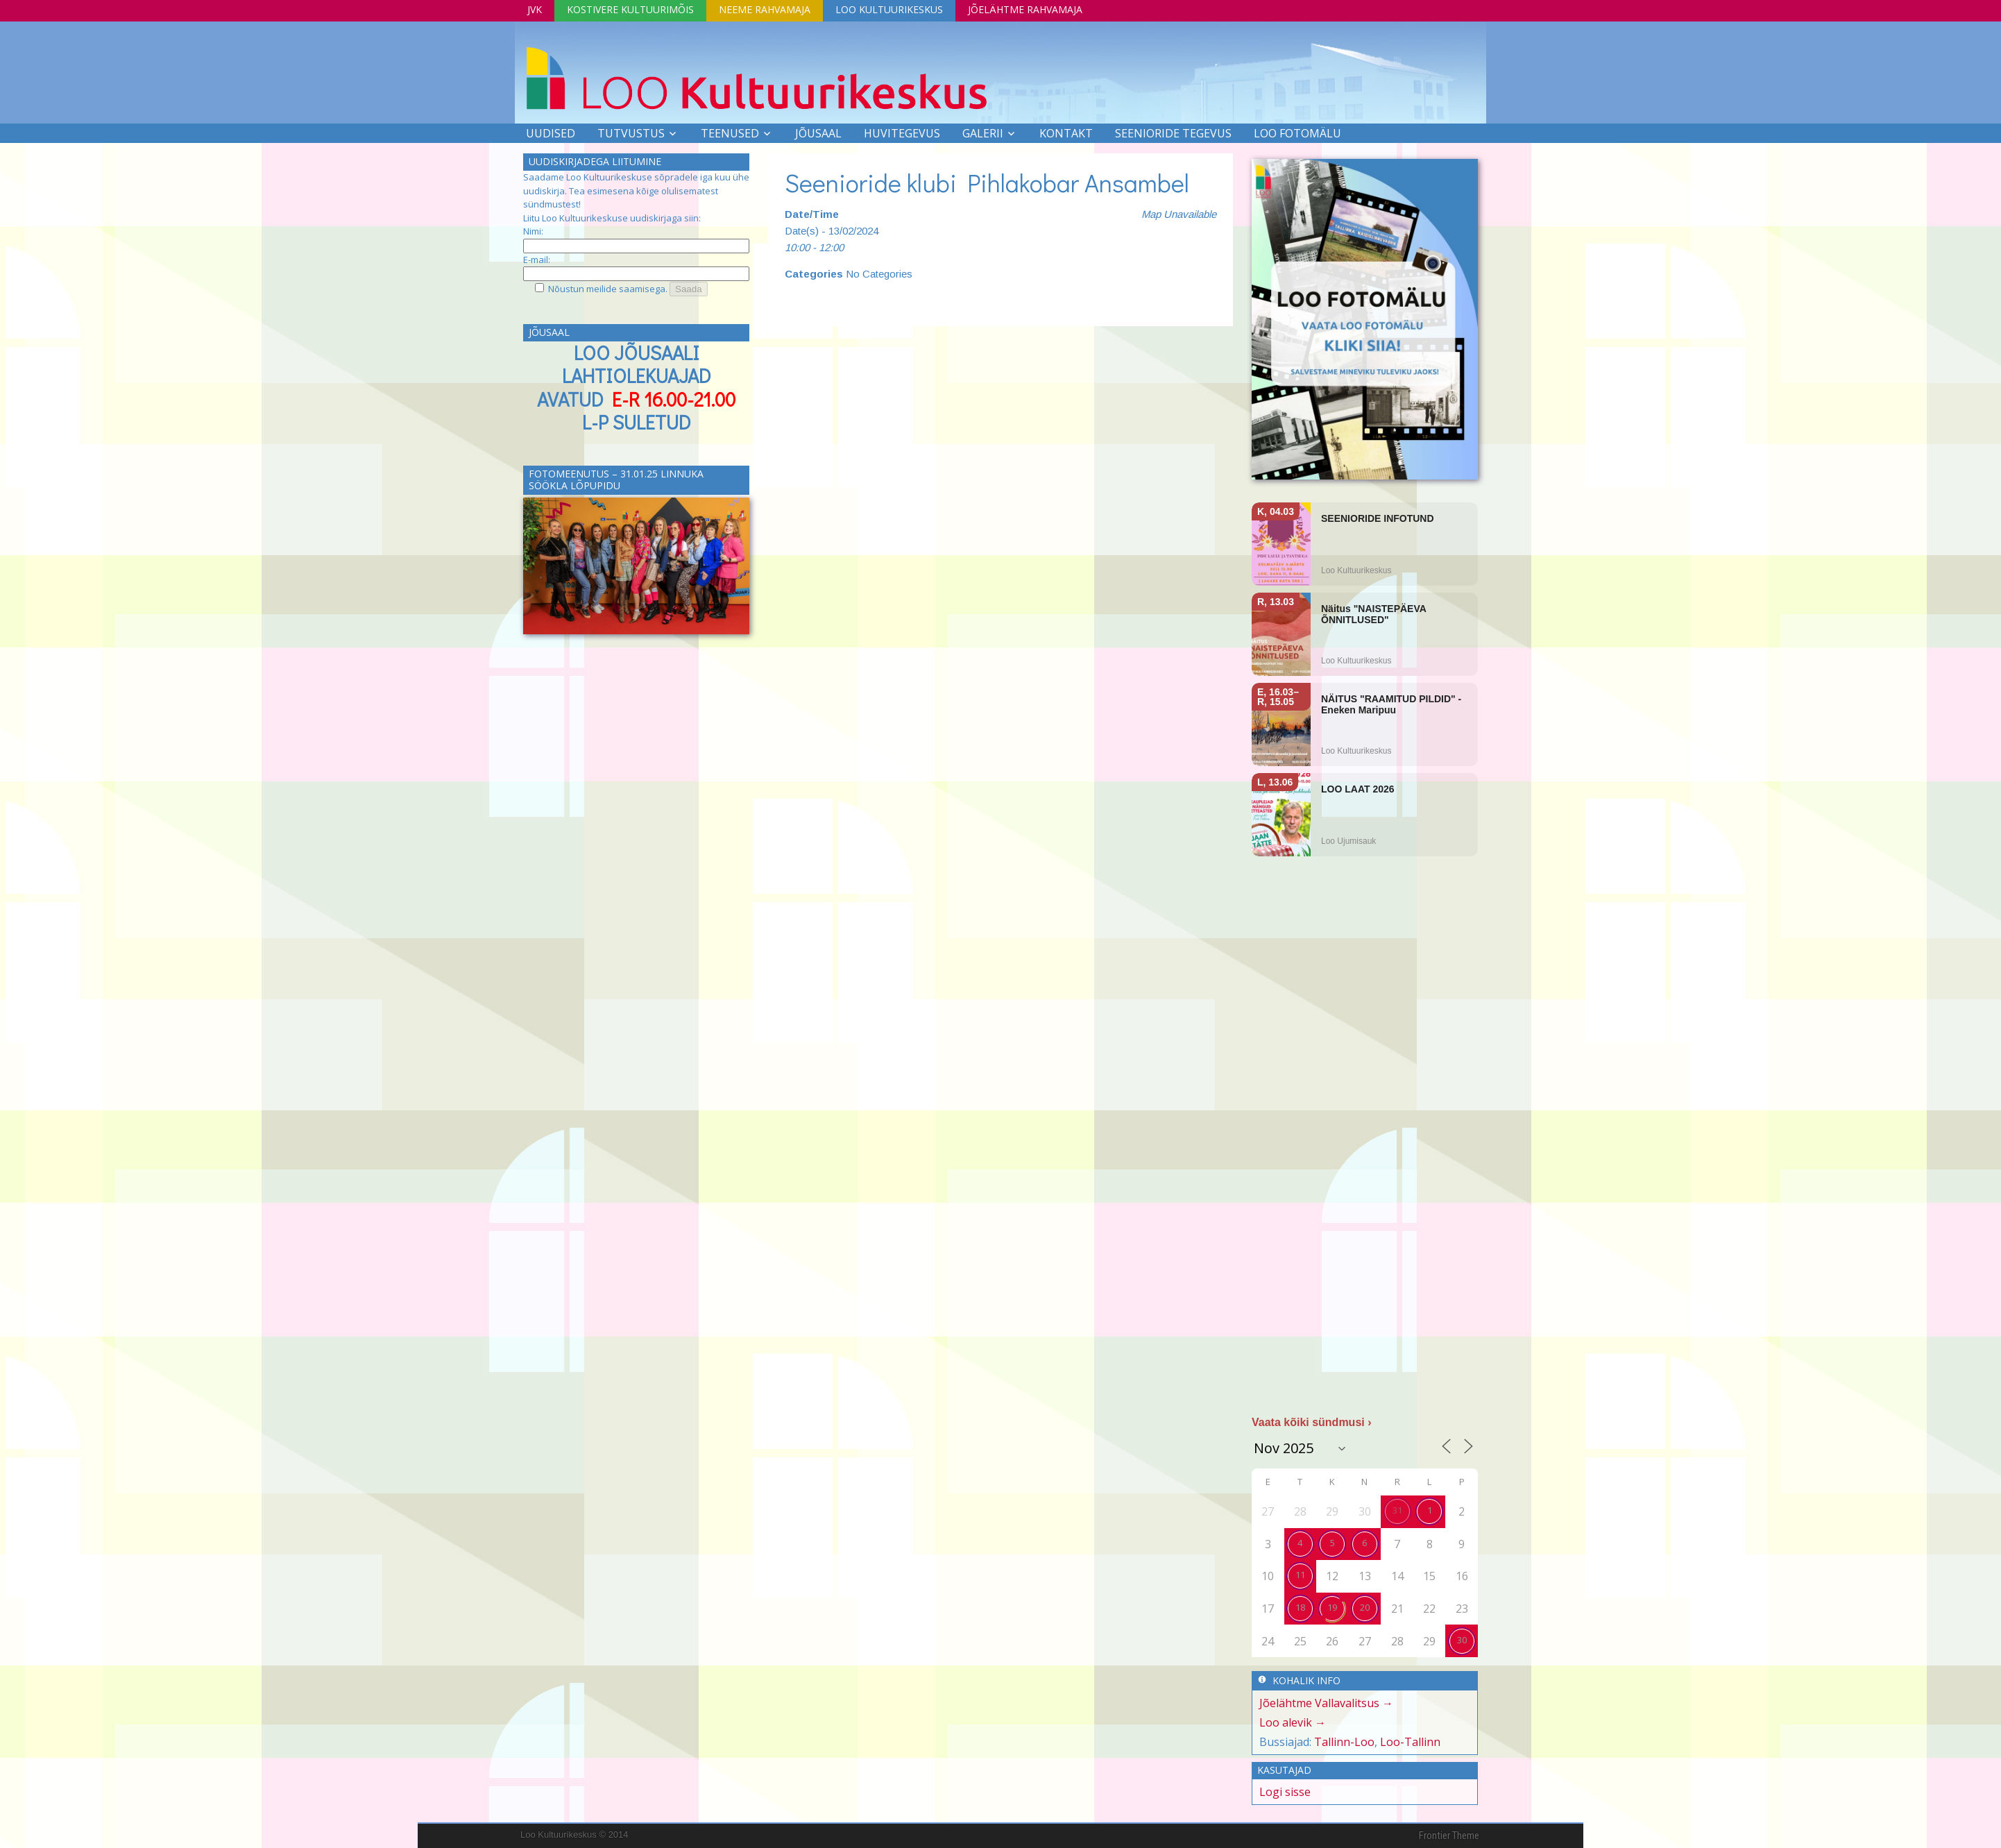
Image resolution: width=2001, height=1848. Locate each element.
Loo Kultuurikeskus (889, 9)
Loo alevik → (1292, 1722)
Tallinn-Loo (1344, 1741)
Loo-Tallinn (1410, 1741)
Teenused (730, 133)
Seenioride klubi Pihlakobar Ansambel (990, 182)
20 (1365, 1607)
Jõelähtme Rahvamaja (1025, 9)
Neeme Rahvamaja (764, 9)
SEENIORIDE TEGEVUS (1173, 133)
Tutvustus (631, 133)
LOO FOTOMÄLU (1297, 133)
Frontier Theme (1449, 1835)
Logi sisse (1285, 1791)
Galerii (982, 133)
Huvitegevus (902, 133)
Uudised (550, 133)
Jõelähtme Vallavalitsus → (1326, 1703)
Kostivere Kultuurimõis (630, 9)
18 (1300, 1607)
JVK (534, 9)
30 (1462, 1640)
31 (1397, 1510)
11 (1300, 1574)
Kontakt (1066, 133)
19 (1332, 1607)
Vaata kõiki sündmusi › (1312, 1422)
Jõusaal (818, 133)
